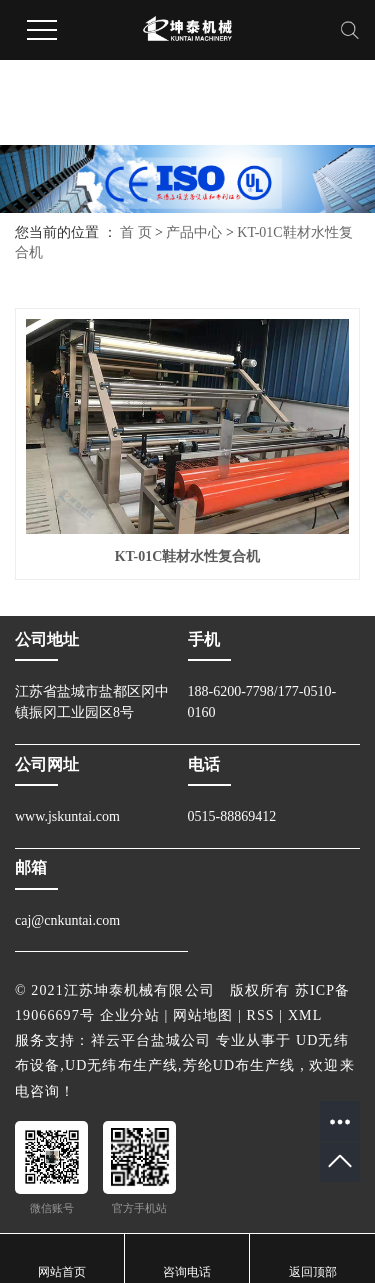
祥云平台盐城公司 (151, 1040)
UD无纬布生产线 (121, 1065)
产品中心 (194, 232)
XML (305, 1015)
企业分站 (130, 1015)
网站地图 (203, 1015)
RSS (261, 1015)
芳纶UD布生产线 (239, 1065)
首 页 (136, 232)
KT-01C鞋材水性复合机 (188, 556)
